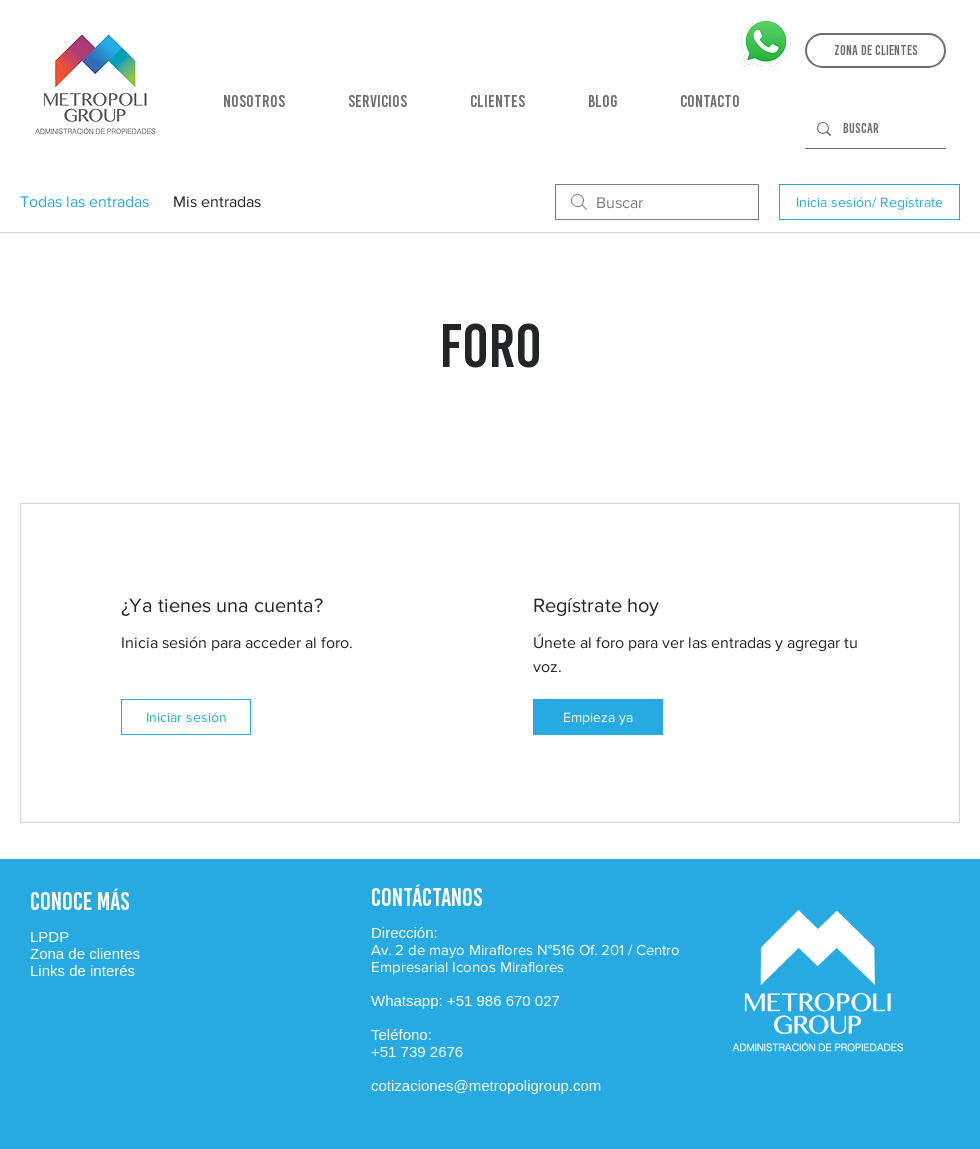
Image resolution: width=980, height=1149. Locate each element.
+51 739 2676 (417, 1051)
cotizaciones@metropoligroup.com (486, 1085)
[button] (875, 50)
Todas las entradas (84, 201)
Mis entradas (217, 201)
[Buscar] (873, 129)
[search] (657, 202)
